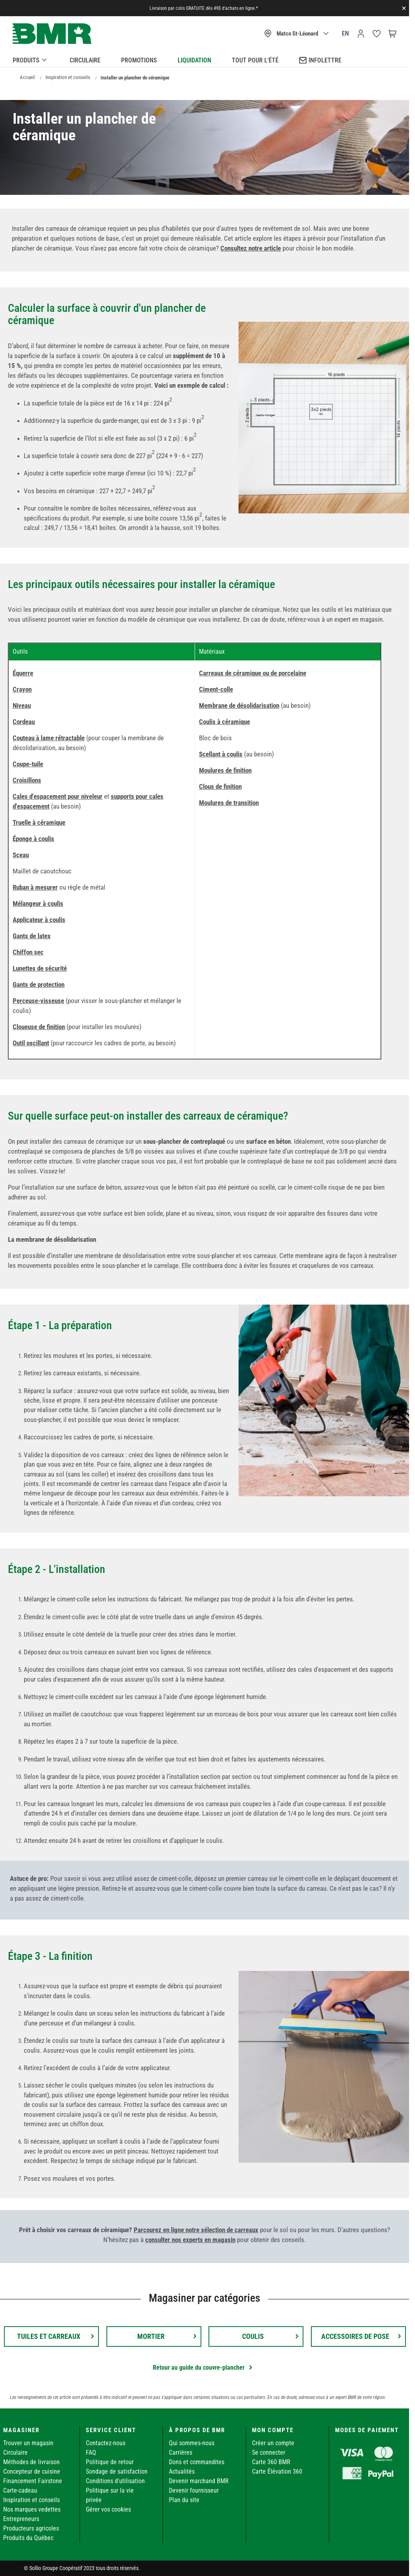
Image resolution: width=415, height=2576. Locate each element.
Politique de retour (110, 2462)
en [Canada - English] (345, 33)
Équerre (23, 673)
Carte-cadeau (20, 2490)
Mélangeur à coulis (38, 903)
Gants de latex (32, 936)
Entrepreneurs (21, 2519)
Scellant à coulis (221, 754)
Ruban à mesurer (35, 887)
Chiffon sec (28, 952)
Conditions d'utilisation (115, 2481)
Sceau (21, 855)
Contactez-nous (105, 2443)
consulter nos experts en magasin (190, 2240)
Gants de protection (38, 984)
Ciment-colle (216, 689)
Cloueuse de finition (39, 1027)
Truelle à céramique (39, 822)
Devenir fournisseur (194, 2490)
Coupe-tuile (28, 764)
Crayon (22, 689)
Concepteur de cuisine (31, 2471)
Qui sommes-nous (191, 2443)
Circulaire (85, 60)
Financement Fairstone (32, 2481)
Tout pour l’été (255, 60)
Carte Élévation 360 (277, 2471)
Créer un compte (273, 2443)
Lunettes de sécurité (40, 968)
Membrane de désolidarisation (239, 705)
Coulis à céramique (224, 722)
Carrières (180, 2452)
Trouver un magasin (28, 2443)
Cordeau (24, 722)
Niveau (22, 705)
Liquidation (194, 60)
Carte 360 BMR (271, 2462)
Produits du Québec (28, 2538)
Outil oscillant (31, 1043)
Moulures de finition (225, 770)
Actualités (182, 2471)
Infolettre (320, 60)
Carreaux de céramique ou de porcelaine (252, 673)
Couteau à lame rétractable (49, 738)
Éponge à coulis (33, 839)
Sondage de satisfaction (117, 2471)
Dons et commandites (196, 2462)
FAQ (91, 2452)
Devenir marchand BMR (199, 2481)
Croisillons (27, 780)
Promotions (139, 60)
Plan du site (184, 2500)
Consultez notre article (250, 248)
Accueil (27, 77)
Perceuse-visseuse (38, 1001)
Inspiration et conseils (67, 77)
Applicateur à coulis (39, 920)
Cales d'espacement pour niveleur (57, 796)
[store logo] (52, 33)
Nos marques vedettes (32, 2509)
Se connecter (268, 2452)
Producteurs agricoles (31, 2528)
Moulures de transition (229, 803)
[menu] (204, 59)
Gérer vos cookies (108, 2509)
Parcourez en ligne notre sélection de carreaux (196, 2230)
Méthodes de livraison (31, 2462)
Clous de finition (220, 786)
